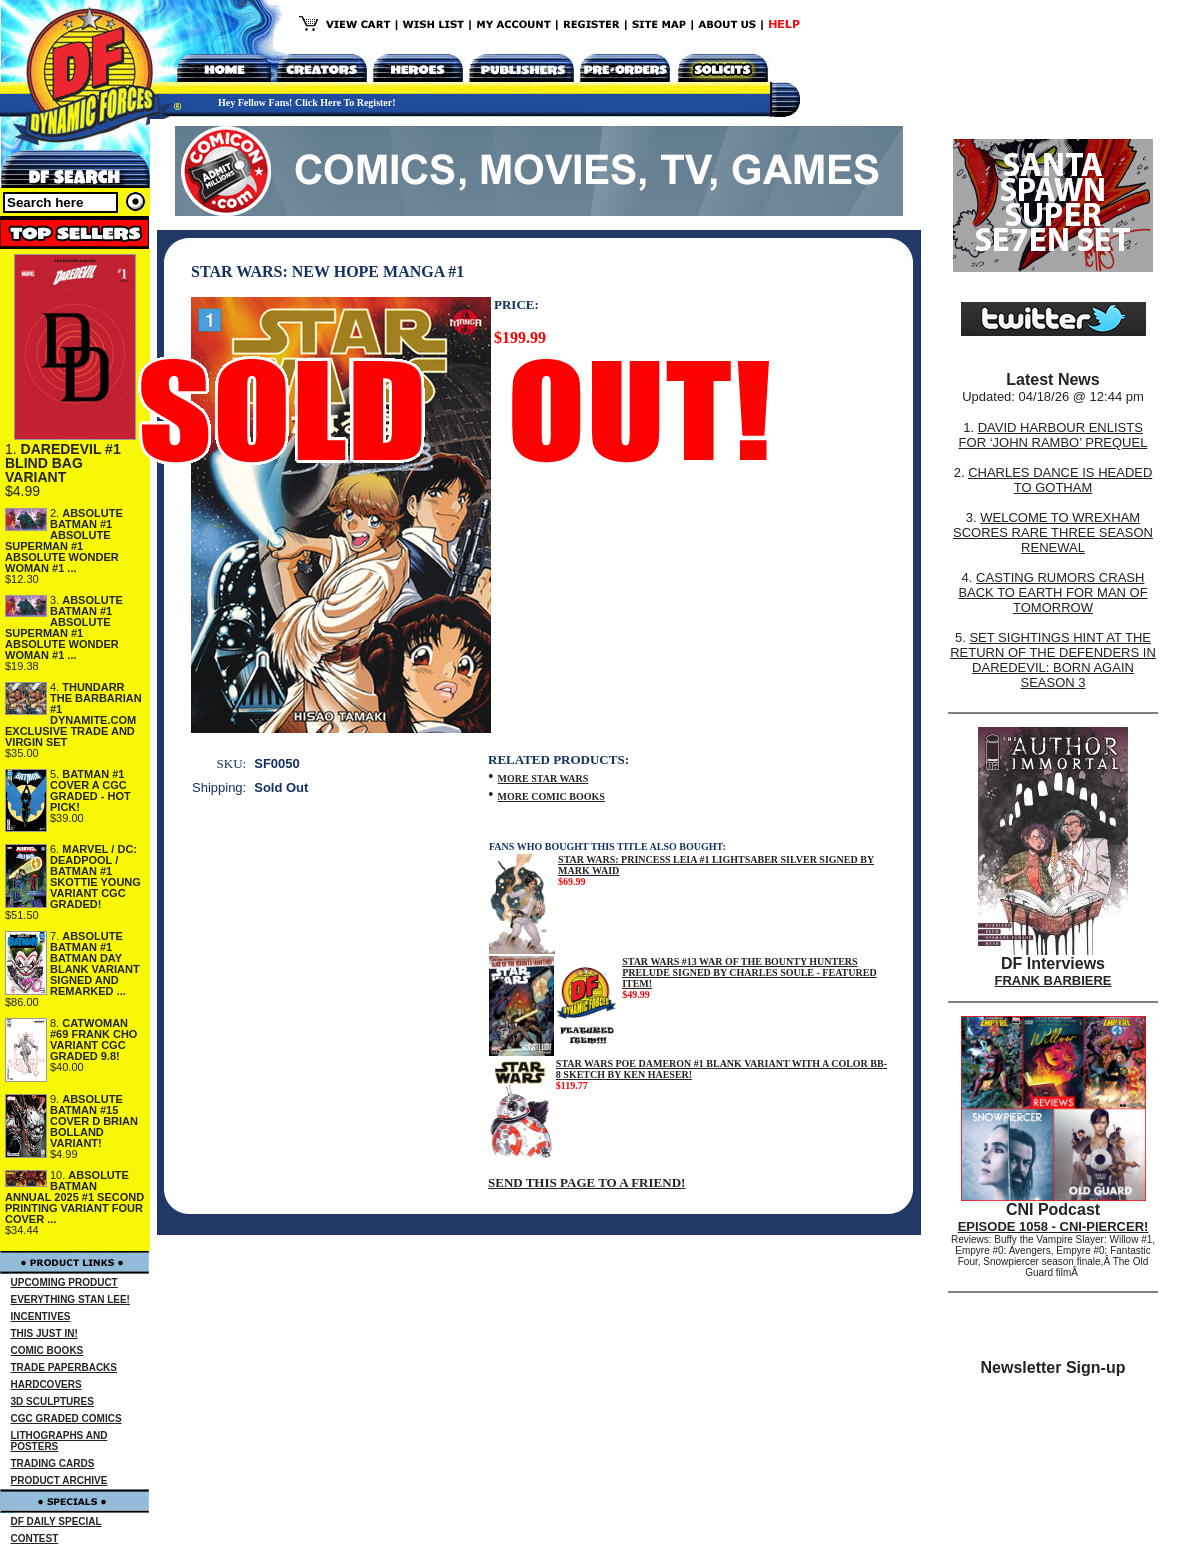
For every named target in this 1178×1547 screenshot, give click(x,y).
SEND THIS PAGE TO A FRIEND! (586, 1182)
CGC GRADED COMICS (66, 1418)
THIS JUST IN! (44, 1333)
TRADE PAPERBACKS (64, 1367)
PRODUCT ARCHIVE (59, 1480)
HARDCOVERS (46, 1384)
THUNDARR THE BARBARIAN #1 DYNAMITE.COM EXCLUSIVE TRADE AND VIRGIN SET (73, 714)
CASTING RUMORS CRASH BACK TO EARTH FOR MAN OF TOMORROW (1052, 592)
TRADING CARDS (53, 1463)
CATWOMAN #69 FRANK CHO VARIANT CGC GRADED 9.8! (93, 1039)
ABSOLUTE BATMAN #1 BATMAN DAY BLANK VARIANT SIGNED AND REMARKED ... (95, 963)
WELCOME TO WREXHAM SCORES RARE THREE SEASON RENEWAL (1053, 532)
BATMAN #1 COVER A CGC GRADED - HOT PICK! (90, 790)
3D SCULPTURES (52, 1401)
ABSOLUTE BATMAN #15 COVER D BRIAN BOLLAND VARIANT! (94, 1121)
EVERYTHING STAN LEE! (70, 1299)
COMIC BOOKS (47, 1350)
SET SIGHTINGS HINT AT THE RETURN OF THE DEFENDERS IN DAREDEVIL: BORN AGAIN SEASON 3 (1053, 660)
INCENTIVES (41, 1316)
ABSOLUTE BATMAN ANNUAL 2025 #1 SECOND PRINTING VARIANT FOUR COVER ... (74, 1197)
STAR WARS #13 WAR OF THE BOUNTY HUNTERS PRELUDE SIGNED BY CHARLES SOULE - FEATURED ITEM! (749, 972)
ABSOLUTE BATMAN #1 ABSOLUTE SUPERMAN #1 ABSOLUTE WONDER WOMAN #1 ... (64, 540)
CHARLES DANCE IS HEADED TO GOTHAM (1060, 480)
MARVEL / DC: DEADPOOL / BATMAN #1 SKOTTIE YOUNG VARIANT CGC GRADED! (95, 876)
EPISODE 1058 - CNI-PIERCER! (1053, 1226)
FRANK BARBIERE (1053, 980)
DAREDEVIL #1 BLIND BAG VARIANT (63, 463)
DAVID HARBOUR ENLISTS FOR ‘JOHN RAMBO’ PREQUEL (1053, 435)
